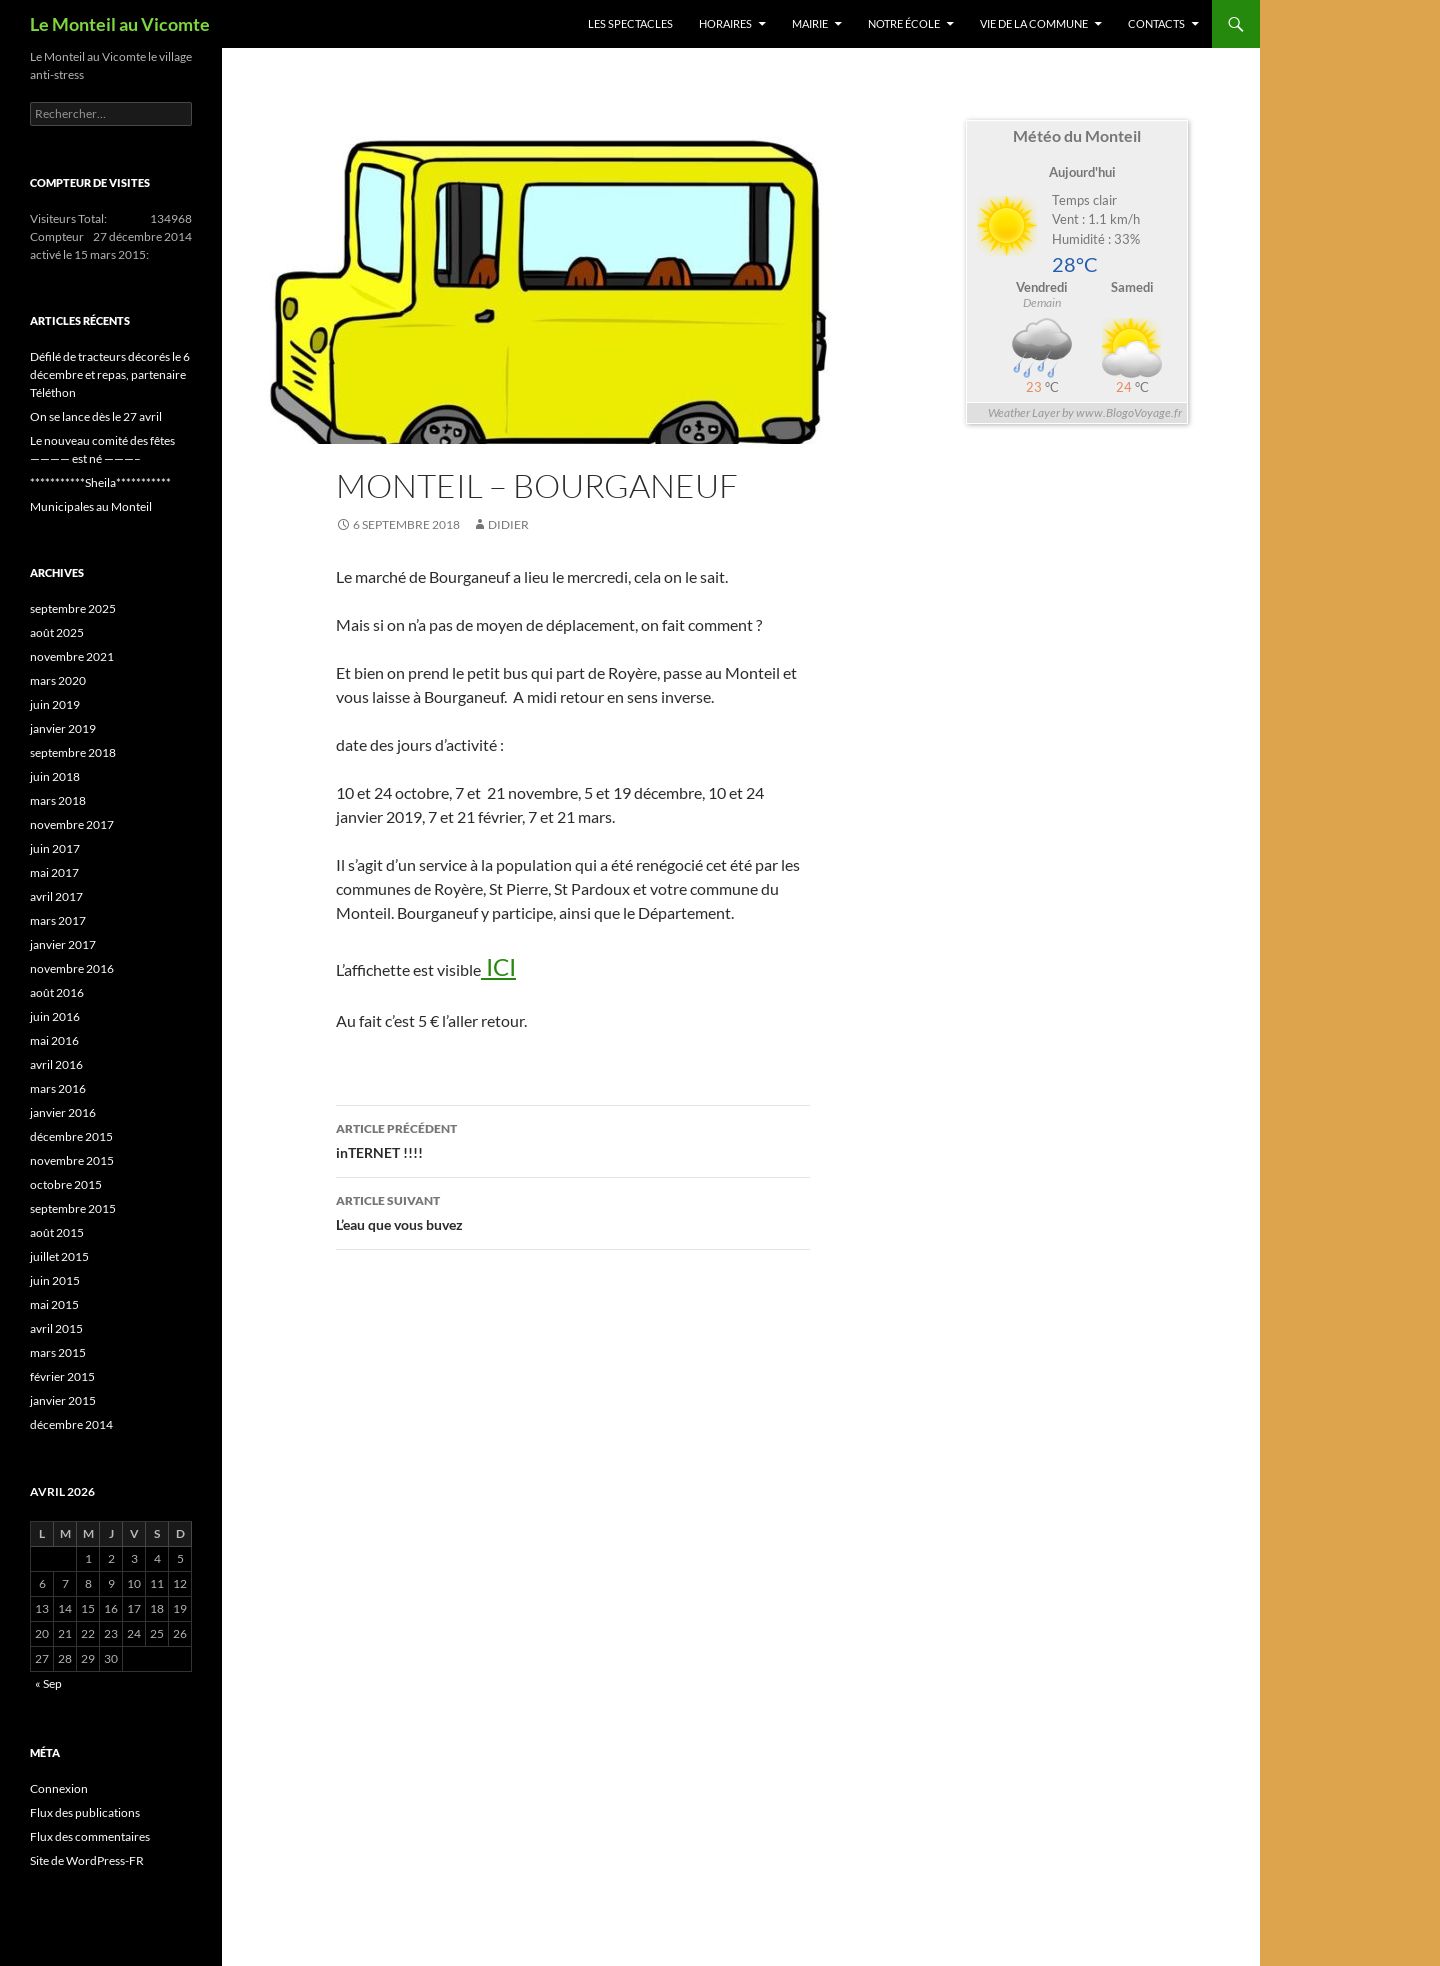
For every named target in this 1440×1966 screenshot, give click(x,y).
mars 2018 (58, 800)
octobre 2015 (66, 1184)
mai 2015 (54, 1304)
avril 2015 (56, 1328)
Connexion (59, 1788)
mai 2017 (54, 872)
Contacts (1156, 23)
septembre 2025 (73, 608)
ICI (498, 966)
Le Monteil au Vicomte (120, 24)
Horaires (725, 23)
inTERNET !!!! (573, 1139)
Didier (508, 524)
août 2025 (57, 632)
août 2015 (57, 1232)
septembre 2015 (73, 1208)
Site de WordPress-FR (87, 1860)
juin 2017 (55, 848)
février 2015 (62, 1376)
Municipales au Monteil (91, 506)
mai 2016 (54, 1040)
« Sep (48, 1683)
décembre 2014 (71, 1424)
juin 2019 (55, 704)
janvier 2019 (63, 728)
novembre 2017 (72, 824)
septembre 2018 (73, 752)
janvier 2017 (63, 944)
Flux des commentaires (90, 1836)
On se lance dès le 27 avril (96, 416)
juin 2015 (55, 1280)
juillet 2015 (59, 1256)
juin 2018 (55, 776)
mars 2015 (58, 1352)
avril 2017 (56, 896)
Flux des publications (85, 1812)
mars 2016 (58, 1088)
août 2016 (57, 992)
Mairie (810, 23)
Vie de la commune (1034, 23)
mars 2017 (58, 920)
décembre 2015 (71, 1136)
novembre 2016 (72, 968)
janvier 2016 (63, 1112)
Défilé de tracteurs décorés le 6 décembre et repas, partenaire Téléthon (110, 374)
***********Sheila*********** (100, 482)
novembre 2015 (72, 1160)
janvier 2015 (63, 1400)
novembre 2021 (72, 656)
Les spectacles (630, 23)
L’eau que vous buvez (573, 1211)
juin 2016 (55, 1016)
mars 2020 (58, 680)
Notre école (904, 23)
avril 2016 (56, 1064)
